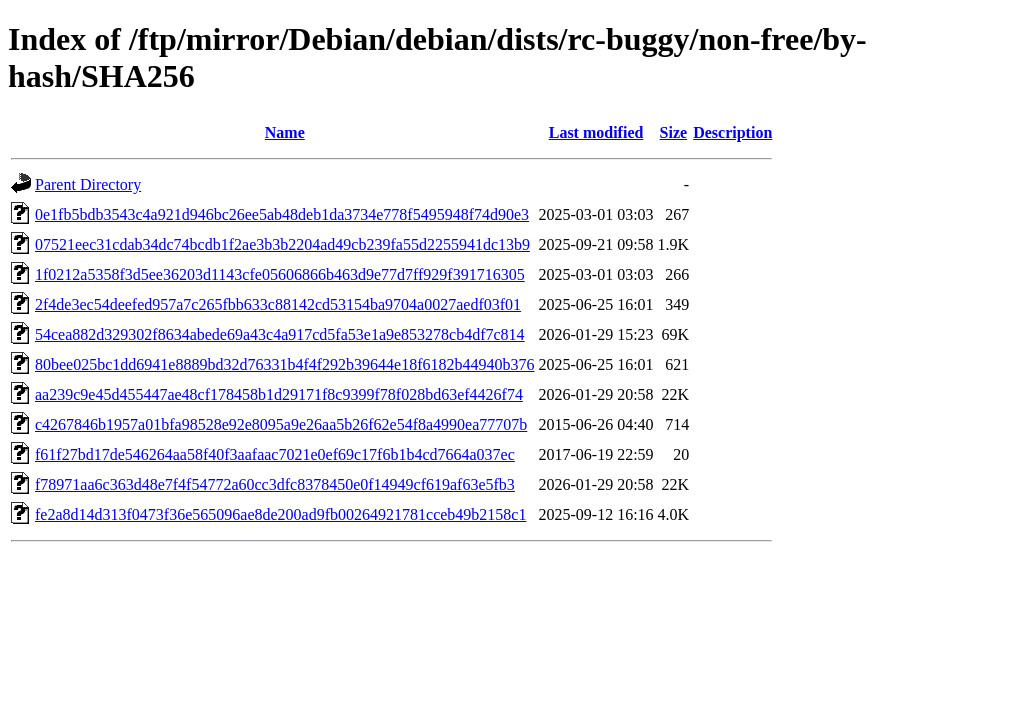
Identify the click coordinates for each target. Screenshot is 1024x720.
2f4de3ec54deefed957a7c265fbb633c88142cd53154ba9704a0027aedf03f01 (278, 304)
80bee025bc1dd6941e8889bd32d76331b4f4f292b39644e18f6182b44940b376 (285, 364)
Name (285, 132)
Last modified (596, 132)
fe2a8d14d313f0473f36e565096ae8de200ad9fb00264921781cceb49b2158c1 (280, 514)
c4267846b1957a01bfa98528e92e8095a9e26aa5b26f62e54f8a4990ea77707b (281, 424)
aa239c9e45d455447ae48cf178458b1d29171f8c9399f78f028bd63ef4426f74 (279, 394)
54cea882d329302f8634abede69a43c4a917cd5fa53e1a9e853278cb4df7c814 (280, 334)
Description (732, 132)
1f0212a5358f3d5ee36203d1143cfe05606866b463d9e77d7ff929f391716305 (280, 274)
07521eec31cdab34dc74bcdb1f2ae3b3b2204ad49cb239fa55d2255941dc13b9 (282, 244)
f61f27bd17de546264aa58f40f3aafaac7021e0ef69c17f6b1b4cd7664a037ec (275, 454)
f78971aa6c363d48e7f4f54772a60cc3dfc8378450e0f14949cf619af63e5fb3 (275, 484)
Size (674, 132)
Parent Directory (88, 184)
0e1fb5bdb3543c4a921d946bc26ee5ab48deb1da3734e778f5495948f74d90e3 (282, 214)
